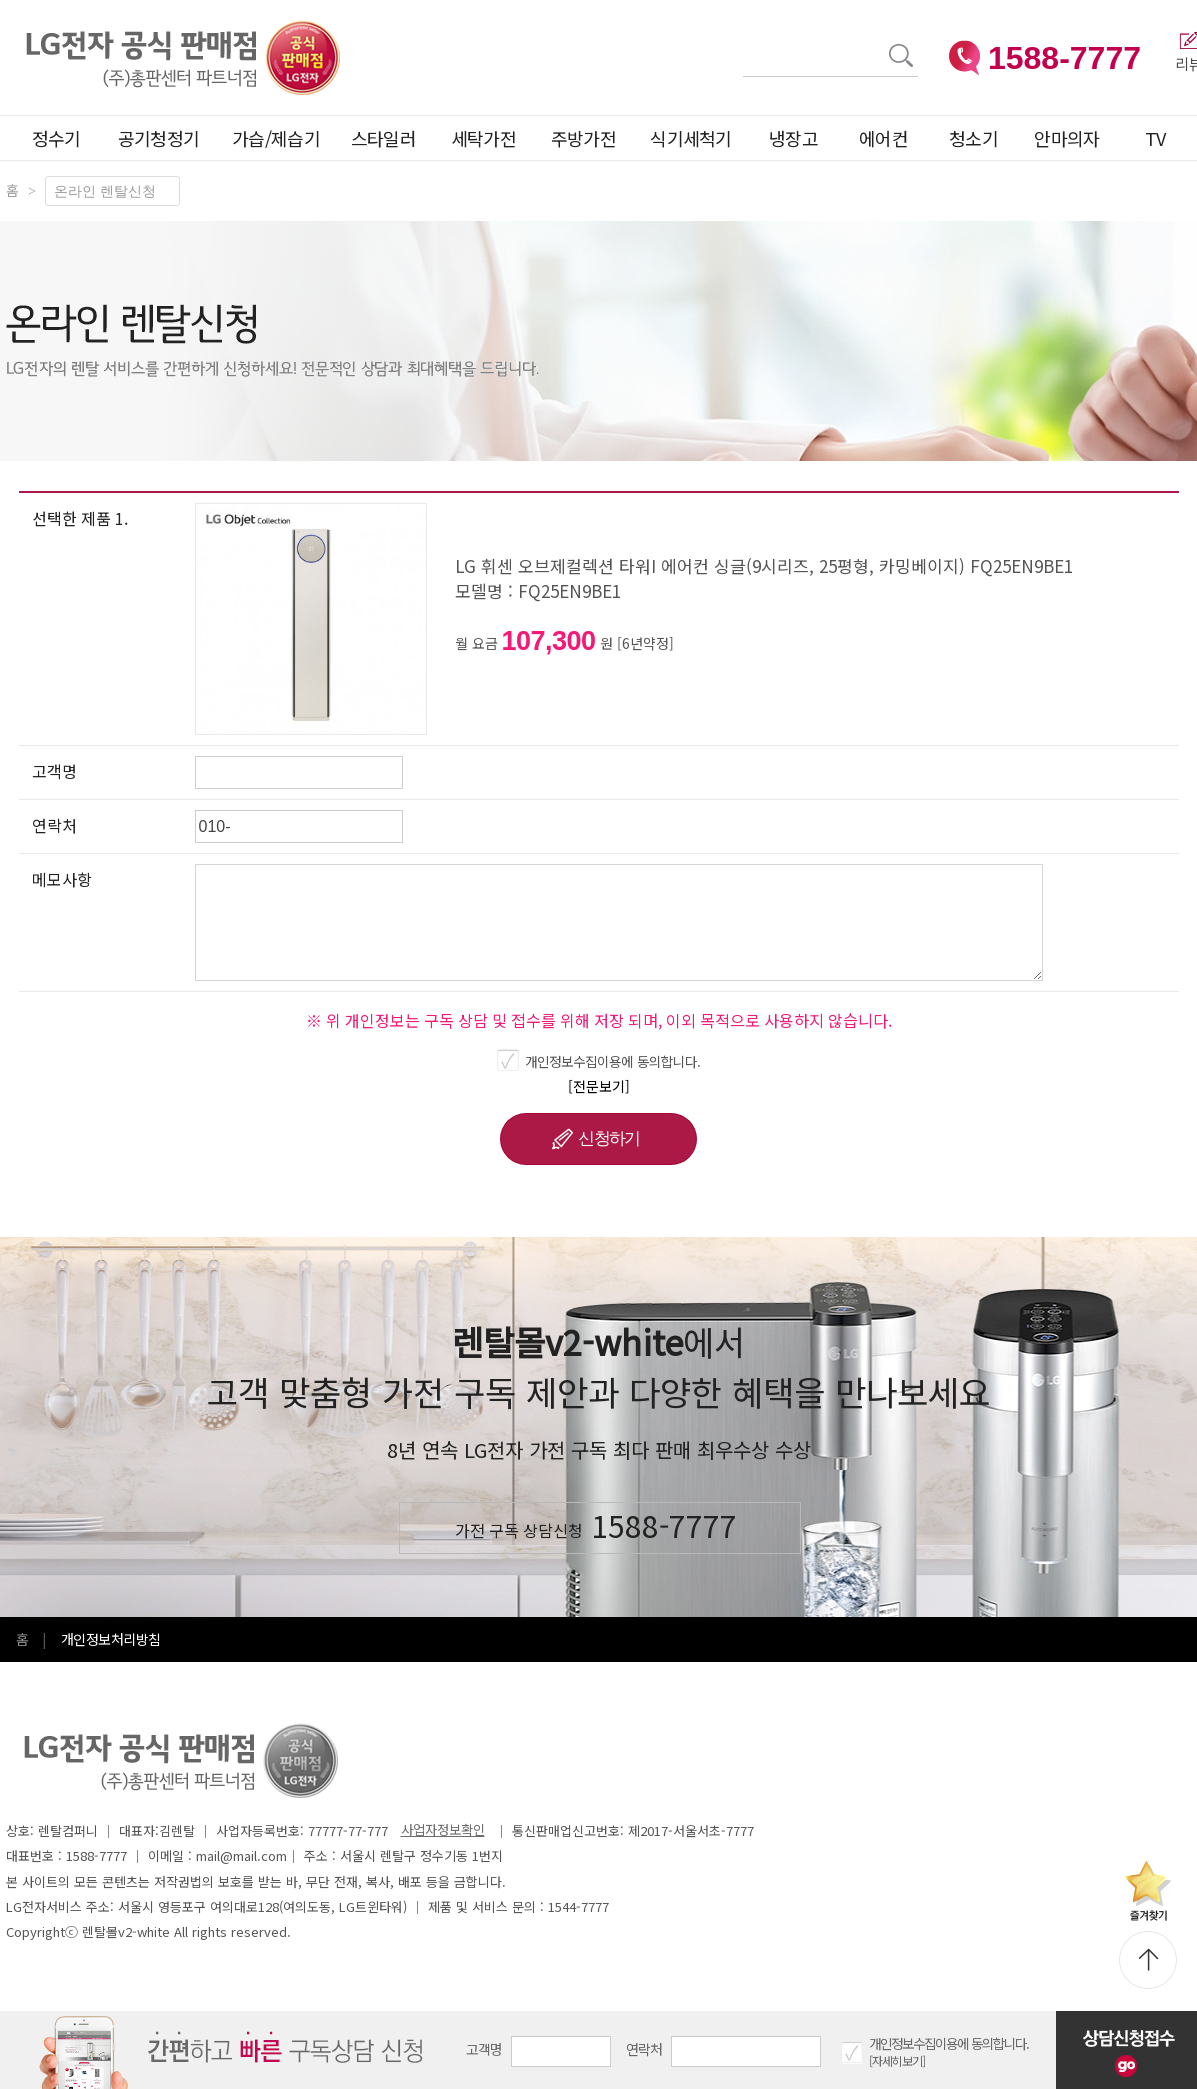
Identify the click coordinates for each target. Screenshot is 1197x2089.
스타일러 (383, 138)
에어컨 (883, 138)
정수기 (56, 138)
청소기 (973, 138)
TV (1155, 138)
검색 (743, 43)
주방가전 (583, 138)
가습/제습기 (276, 138)
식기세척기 (691, 138)
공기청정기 (159, 138)
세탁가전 (483, 138)
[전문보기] (599, 1086)
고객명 (484, 2049)
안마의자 (1071, 138)
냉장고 (793, 138)
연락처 (644, 2049)
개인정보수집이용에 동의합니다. (613, 1061)
